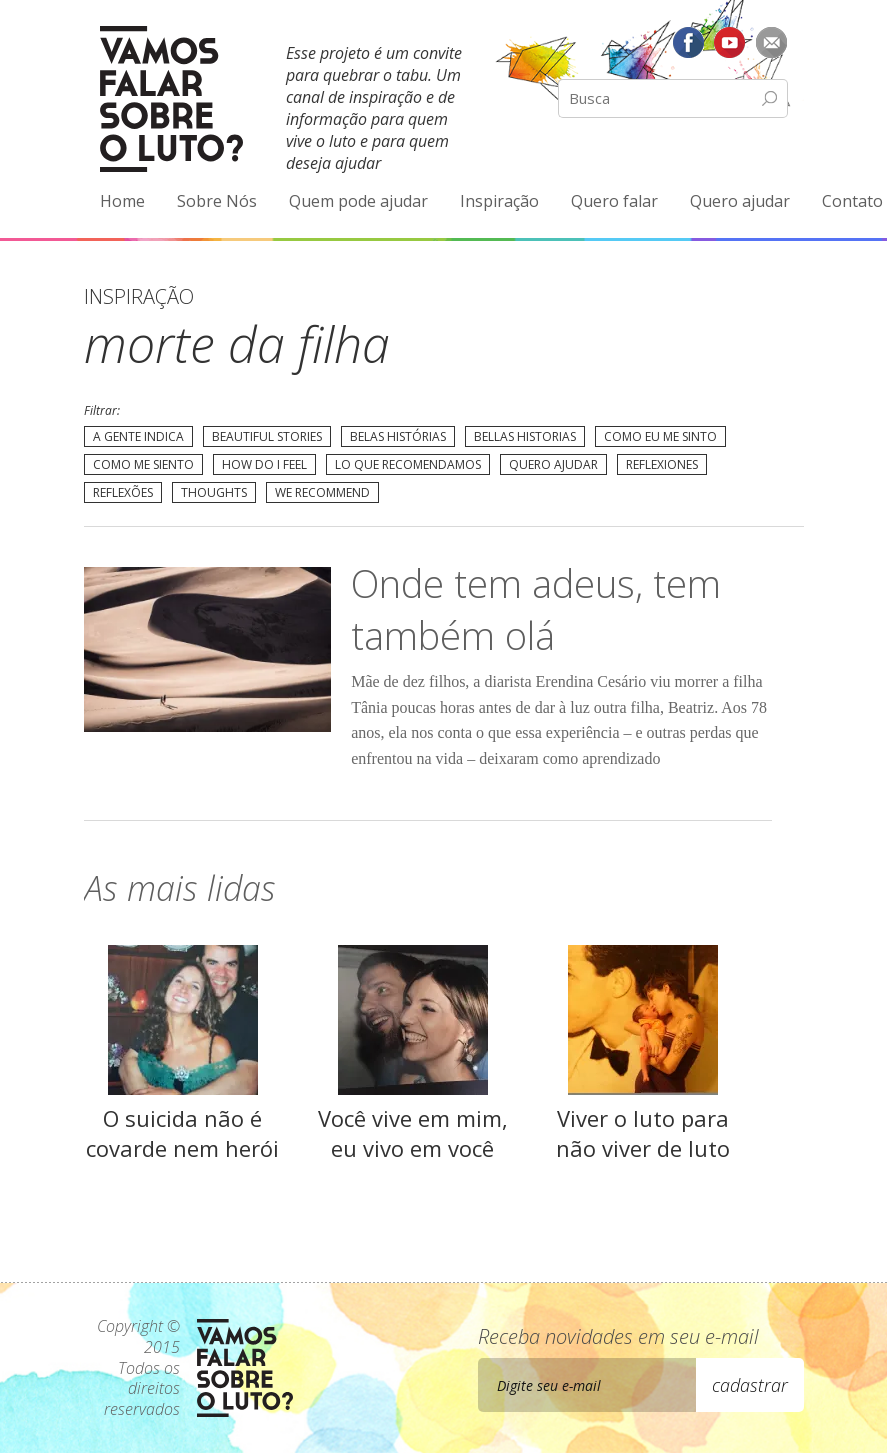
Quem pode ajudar (358, 201)
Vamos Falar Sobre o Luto (171, 99)
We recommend (322, 492)
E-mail (772, 42)
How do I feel (264, 464)
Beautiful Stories (267, 436)
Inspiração (499, 201)
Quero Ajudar (553, 464)
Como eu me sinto (660, 436)
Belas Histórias (398, 436)
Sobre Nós (217, 201)
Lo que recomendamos (408, 464)
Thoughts (214, 492)
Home (122, 201)
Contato (852, 201)
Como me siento (143, 464)
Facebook (688, 42)
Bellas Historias (525, 436)
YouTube (730, 42)
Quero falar (614, 201)
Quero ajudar (740, 201)
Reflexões (123, 492)
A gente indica (138, 436)
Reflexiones (662, 464)
